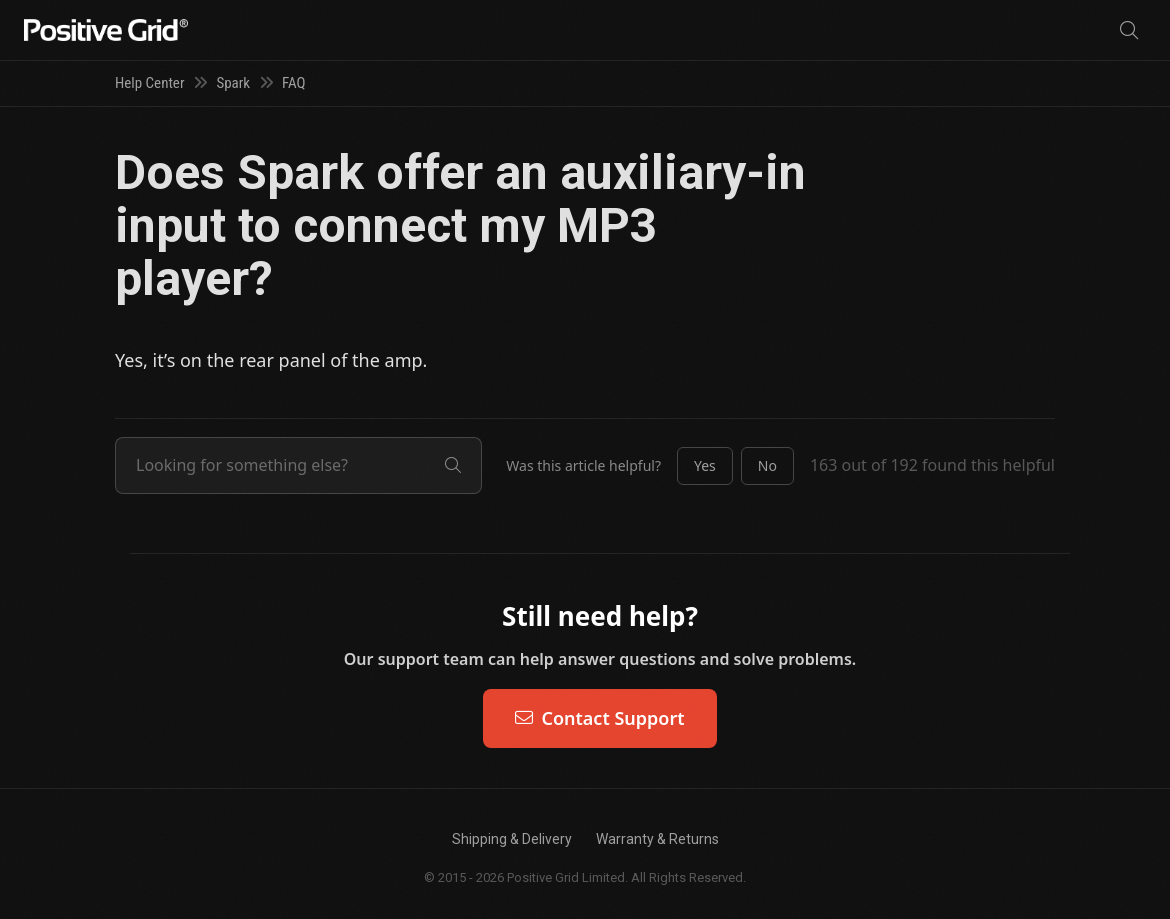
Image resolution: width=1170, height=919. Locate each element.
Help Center (149, 83)
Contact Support (599, 718)
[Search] (1129, 30)
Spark (233, 83)
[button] (705, 466)
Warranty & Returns (657, 839)
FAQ (294, 83)
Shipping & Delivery (512, 839)
